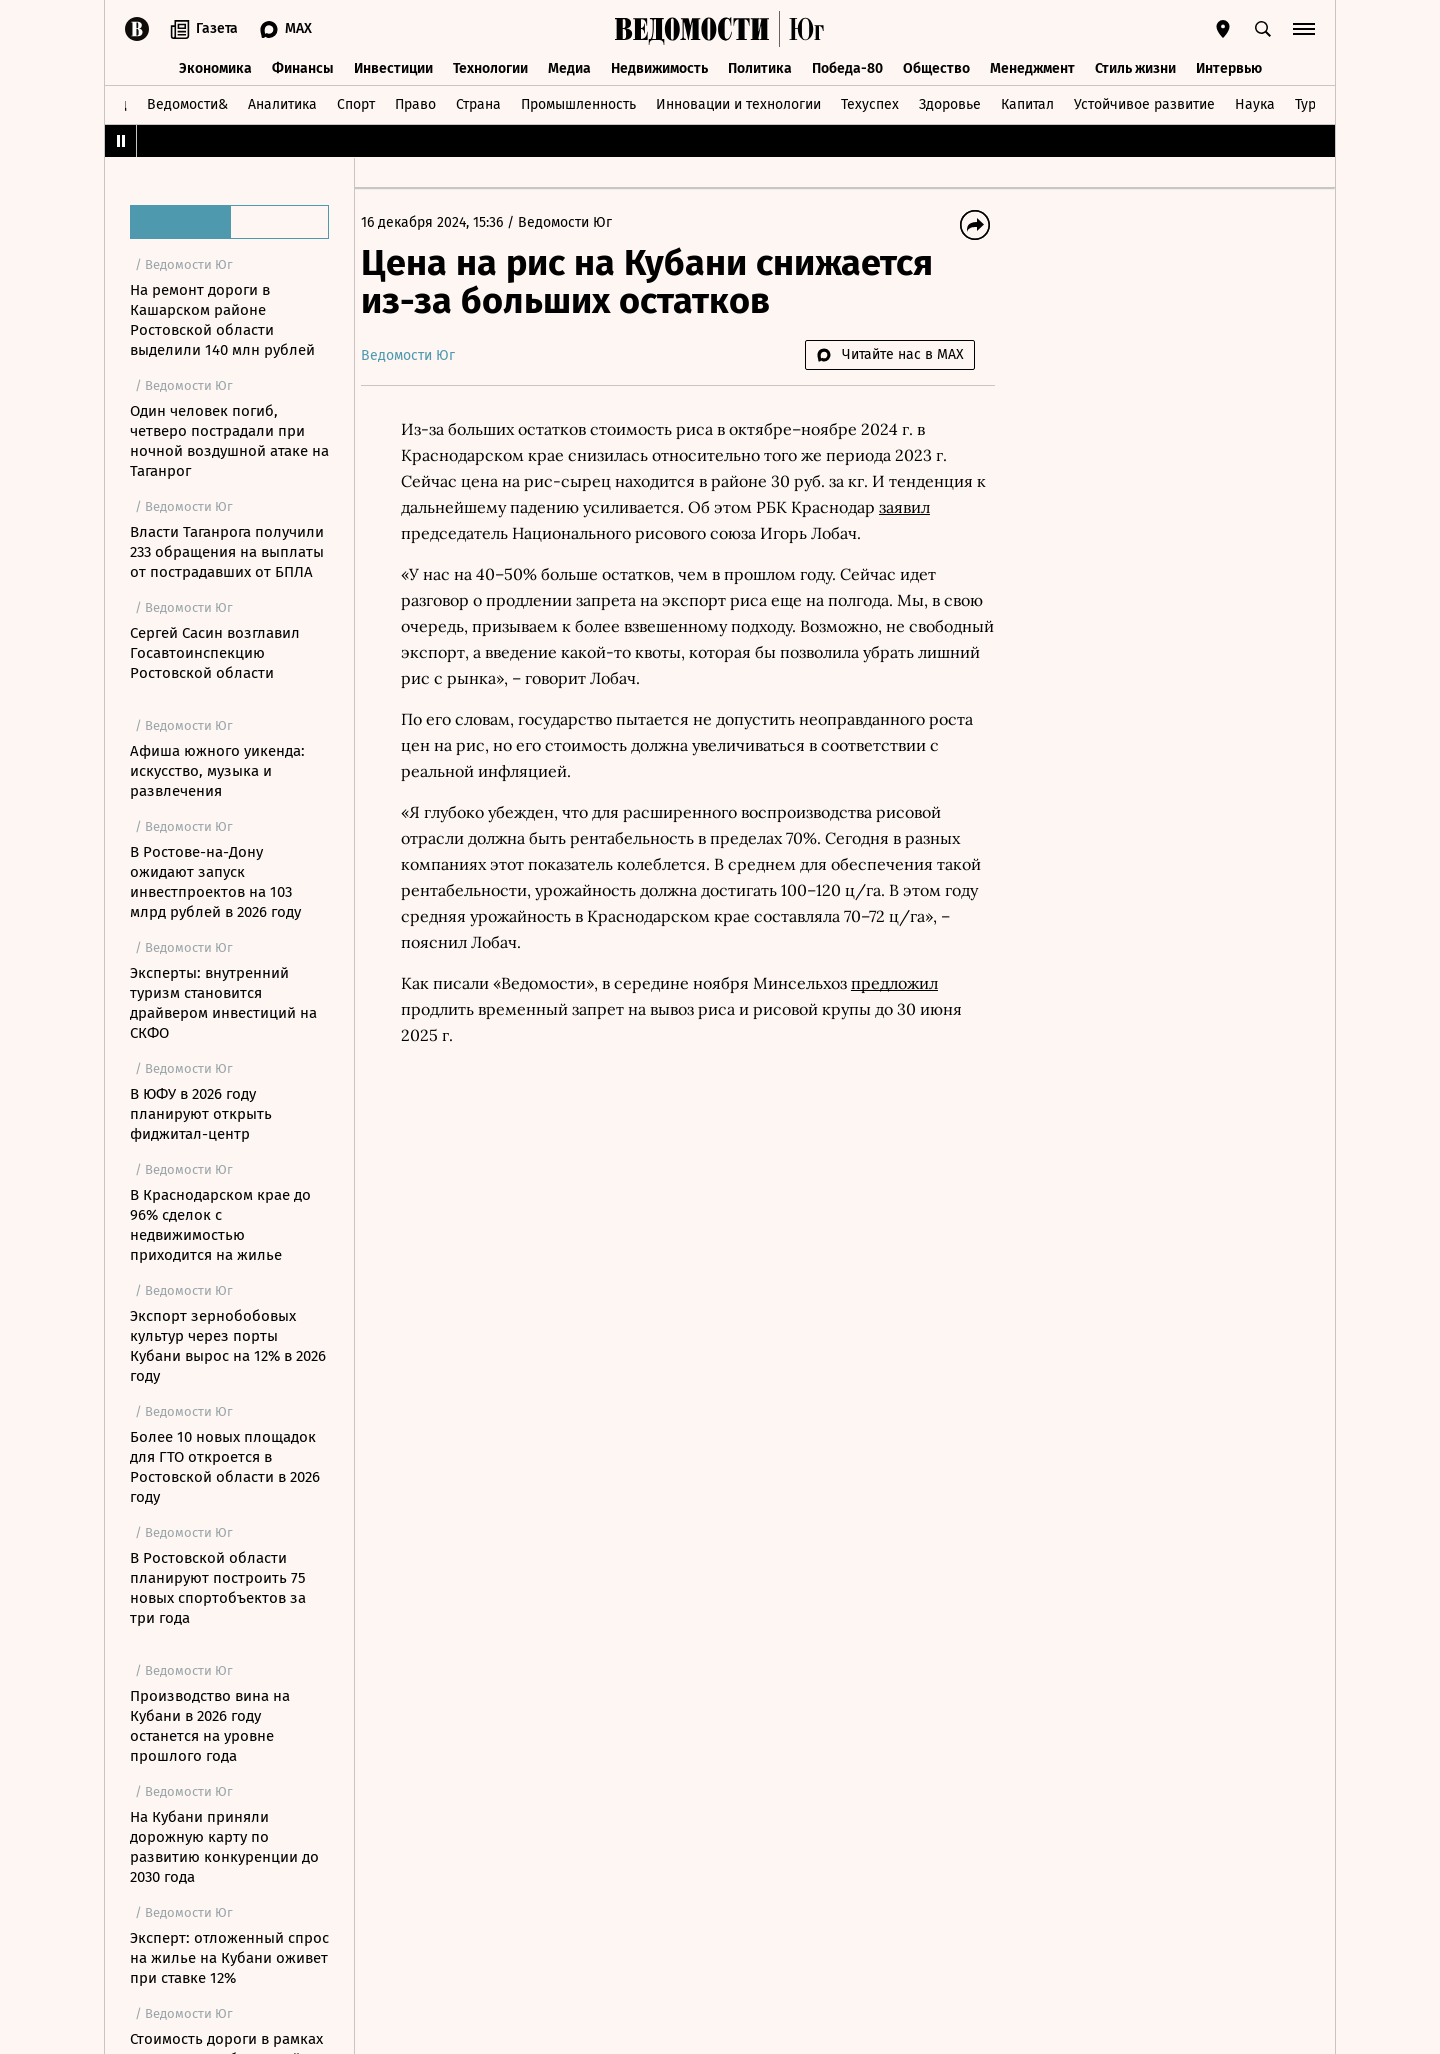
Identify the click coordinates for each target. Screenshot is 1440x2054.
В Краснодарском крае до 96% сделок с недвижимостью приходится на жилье (220, 1225)
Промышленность (578, 103)
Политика (760, 67)
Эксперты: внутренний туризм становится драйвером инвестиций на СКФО (223, 1003)
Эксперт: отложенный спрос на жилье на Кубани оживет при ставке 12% (229, 1958)
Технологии (490, 67)
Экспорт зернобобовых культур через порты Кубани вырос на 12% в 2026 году (228, 1346)
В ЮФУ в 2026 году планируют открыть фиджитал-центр (201, 1114)
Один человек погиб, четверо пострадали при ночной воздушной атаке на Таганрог (229, 441)
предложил (908, 983)
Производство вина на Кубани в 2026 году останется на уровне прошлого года (210, 1726)
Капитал (1027, 103)
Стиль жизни (1135, 67)
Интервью (1229, 67)
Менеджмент (1032, 67)
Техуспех (870, 103)
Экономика (215, 67)
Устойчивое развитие (1144, 103)
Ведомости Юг (579, 222)
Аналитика (282, 103)
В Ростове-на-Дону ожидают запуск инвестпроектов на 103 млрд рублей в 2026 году (215, 882)
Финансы (303, 67)
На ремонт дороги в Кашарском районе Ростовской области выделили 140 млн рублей (222, 320)
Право (415, 103)
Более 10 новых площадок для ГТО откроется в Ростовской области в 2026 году (225, 1467)
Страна (478, 103)
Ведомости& (187, 103)
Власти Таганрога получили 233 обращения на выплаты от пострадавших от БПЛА (227, 552)
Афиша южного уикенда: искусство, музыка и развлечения (217, 771)
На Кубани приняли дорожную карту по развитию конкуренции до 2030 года (224, 1847)
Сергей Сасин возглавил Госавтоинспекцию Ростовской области (215, 653)
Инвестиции (393, 67)
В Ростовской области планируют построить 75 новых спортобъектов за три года (218, 1588)
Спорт (356, 103)
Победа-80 (847, 67)
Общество (936, 67)
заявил (931, 507)
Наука (1255, 103)
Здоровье (950, 103)
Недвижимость (659, 67)
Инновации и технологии (738, 103)
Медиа (569, 67)
